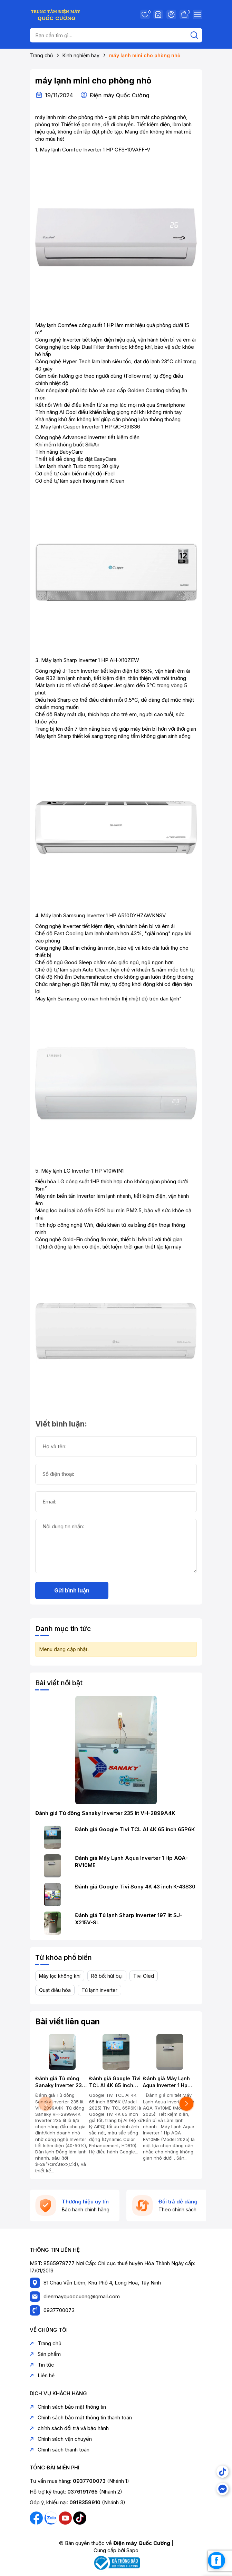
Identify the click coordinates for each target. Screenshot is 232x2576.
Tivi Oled (143, 1976)
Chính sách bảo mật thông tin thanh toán (81, 2417)
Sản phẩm (45, 2354)
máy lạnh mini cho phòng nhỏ (93, 81)
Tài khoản (171, 14)
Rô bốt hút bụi (107, 1976)
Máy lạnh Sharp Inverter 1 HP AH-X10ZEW (90, 660)
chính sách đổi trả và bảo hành (69, 2428)
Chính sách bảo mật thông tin (68, 2407)
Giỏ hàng (184, 14)
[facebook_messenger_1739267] (216, 2560)
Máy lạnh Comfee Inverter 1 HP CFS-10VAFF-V (95, 149)
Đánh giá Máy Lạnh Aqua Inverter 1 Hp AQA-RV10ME (131, 1861)
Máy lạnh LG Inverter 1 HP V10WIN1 (82, 1170)
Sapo (132, 2550)
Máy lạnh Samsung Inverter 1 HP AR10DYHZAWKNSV (103, 915)
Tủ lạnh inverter (99, 1990)
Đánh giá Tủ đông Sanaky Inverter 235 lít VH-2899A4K (105, 1813)
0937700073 (59, 2310)
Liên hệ (42, 2375)
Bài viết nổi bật (59, 1683)
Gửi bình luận (71, 1590)
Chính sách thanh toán (59, 2449)
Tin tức (42, 2364)
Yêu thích (145, 14)
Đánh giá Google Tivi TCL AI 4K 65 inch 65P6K (135, 1829)
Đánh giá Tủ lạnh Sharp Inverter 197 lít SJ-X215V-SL (128, 1919)
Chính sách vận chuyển (61, 2439)
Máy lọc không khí (59, 1976)
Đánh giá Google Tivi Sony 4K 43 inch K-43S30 (135, 1886)
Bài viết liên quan (67, 2021)
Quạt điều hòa (55, 1990)
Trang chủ (45, 2343)
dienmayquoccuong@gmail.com (82, 2296)
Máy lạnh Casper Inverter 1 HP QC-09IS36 (90, 426)
